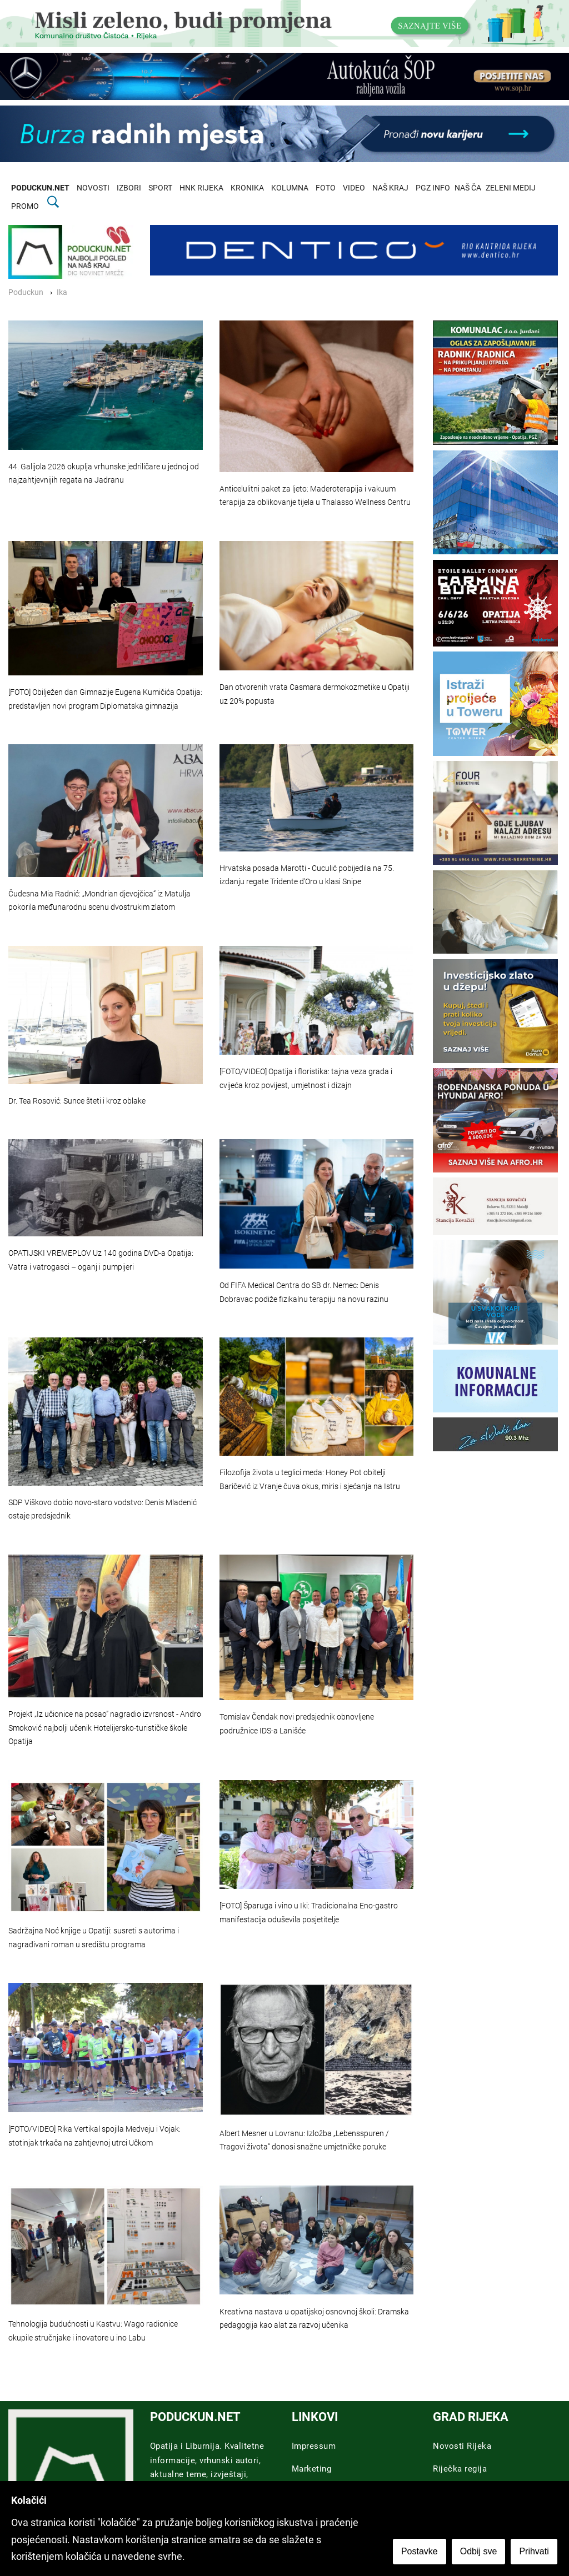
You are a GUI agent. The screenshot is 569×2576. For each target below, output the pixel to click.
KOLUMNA (289, 188)
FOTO (326, 188)
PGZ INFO (433, 188)
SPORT (160, 188)
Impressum (314, 2446)
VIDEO (354, 188)
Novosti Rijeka (462, 2446)
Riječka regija (460, 2469)
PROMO (25, 206)
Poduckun (25, 292)
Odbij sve (479, 2552)
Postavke (420, 2552)
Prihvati (535, 2552)
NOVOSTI (93, 188)
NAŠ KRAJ (390, 188)
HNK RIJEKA (201, 188)
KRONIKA (247, 188)
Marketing (312, 2469)
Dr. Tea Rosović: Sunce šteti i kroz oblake (77, 1101)
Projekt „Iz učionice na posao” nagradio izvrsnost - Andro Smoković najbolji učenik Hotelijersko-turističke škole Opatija (104, 1728)
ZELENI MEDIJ (511, 188)
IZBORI (129, 188)
